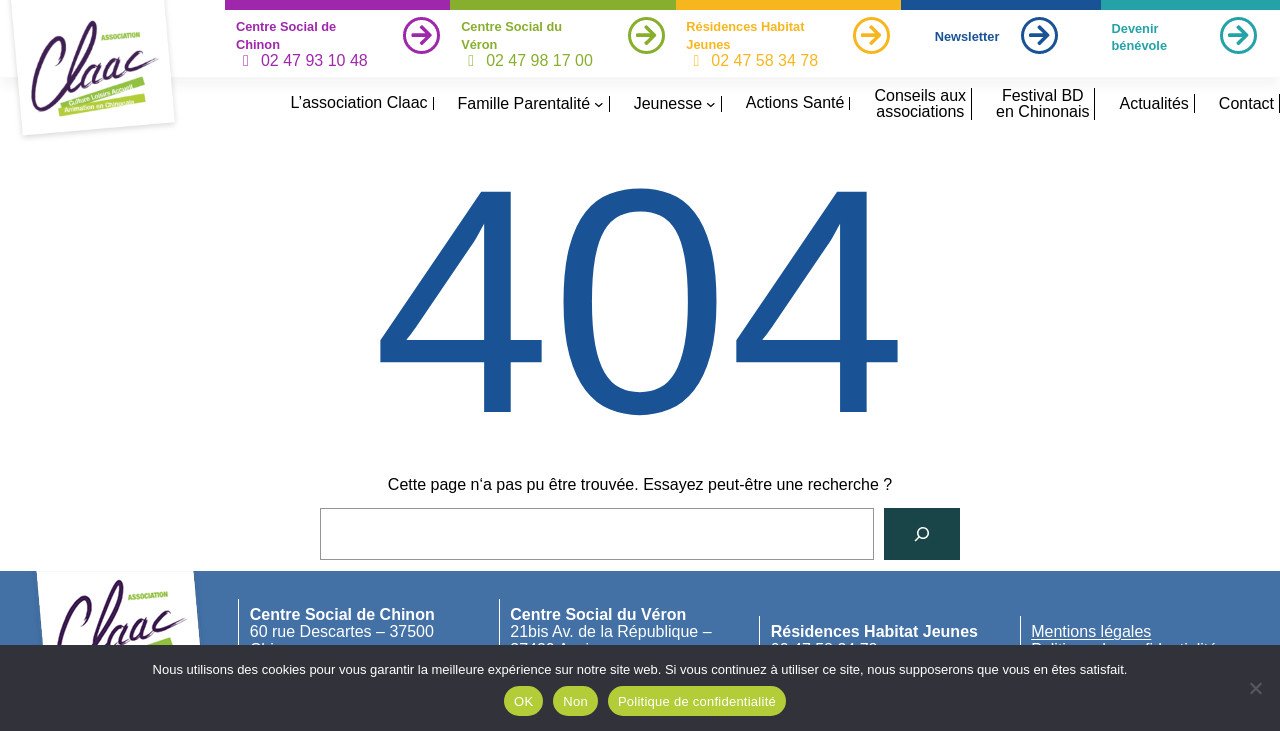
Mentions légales (1091, 631)
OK (523, 701)
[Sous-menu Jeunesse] (711, 104)
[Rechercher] (922, 534)
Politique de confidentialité (697, 701)
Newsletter (967, 36)
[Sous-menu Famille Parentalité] (599, 104)
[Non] (1255, 688)
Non (575, 701)
